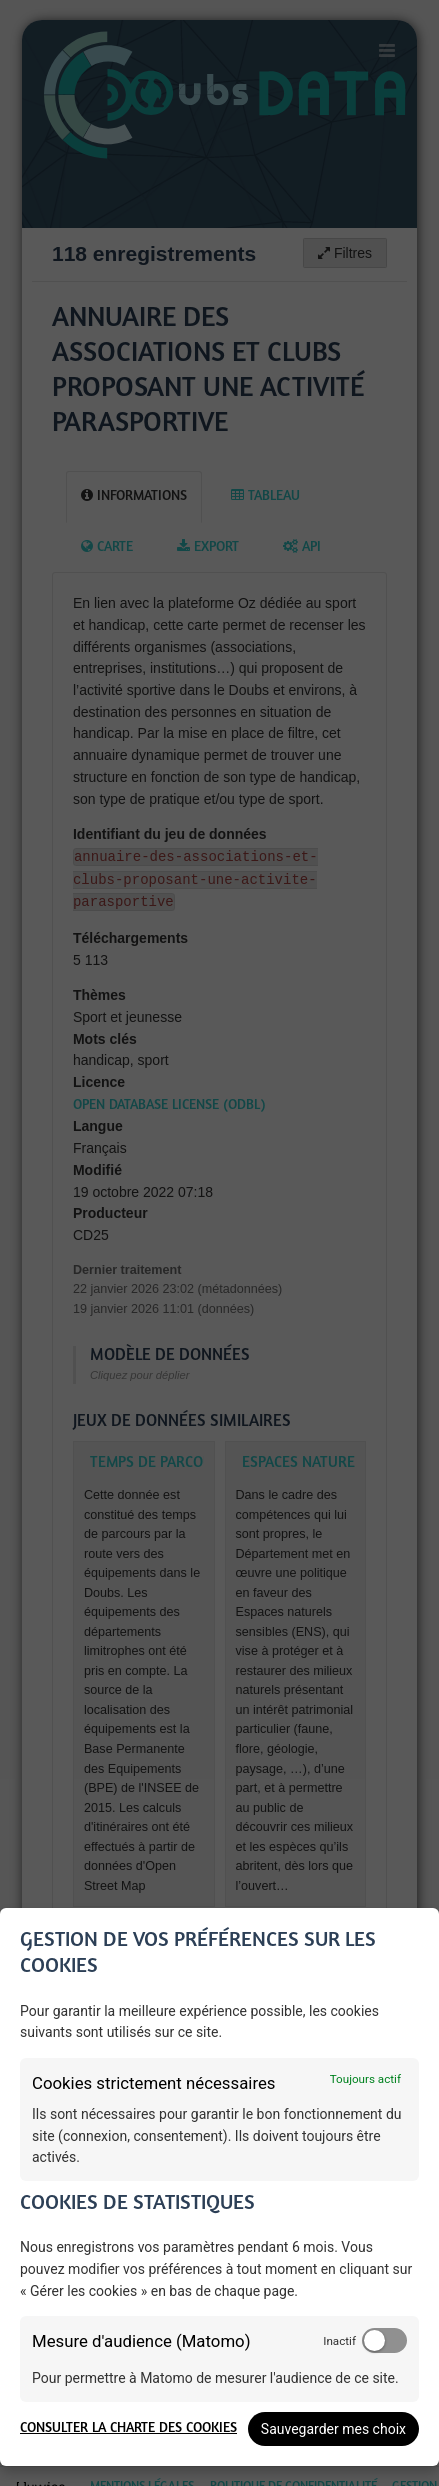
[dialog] (219, 2187)
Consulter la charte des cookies (128, 2428)
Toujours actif (365, 2079)
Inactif (339, 2341)
